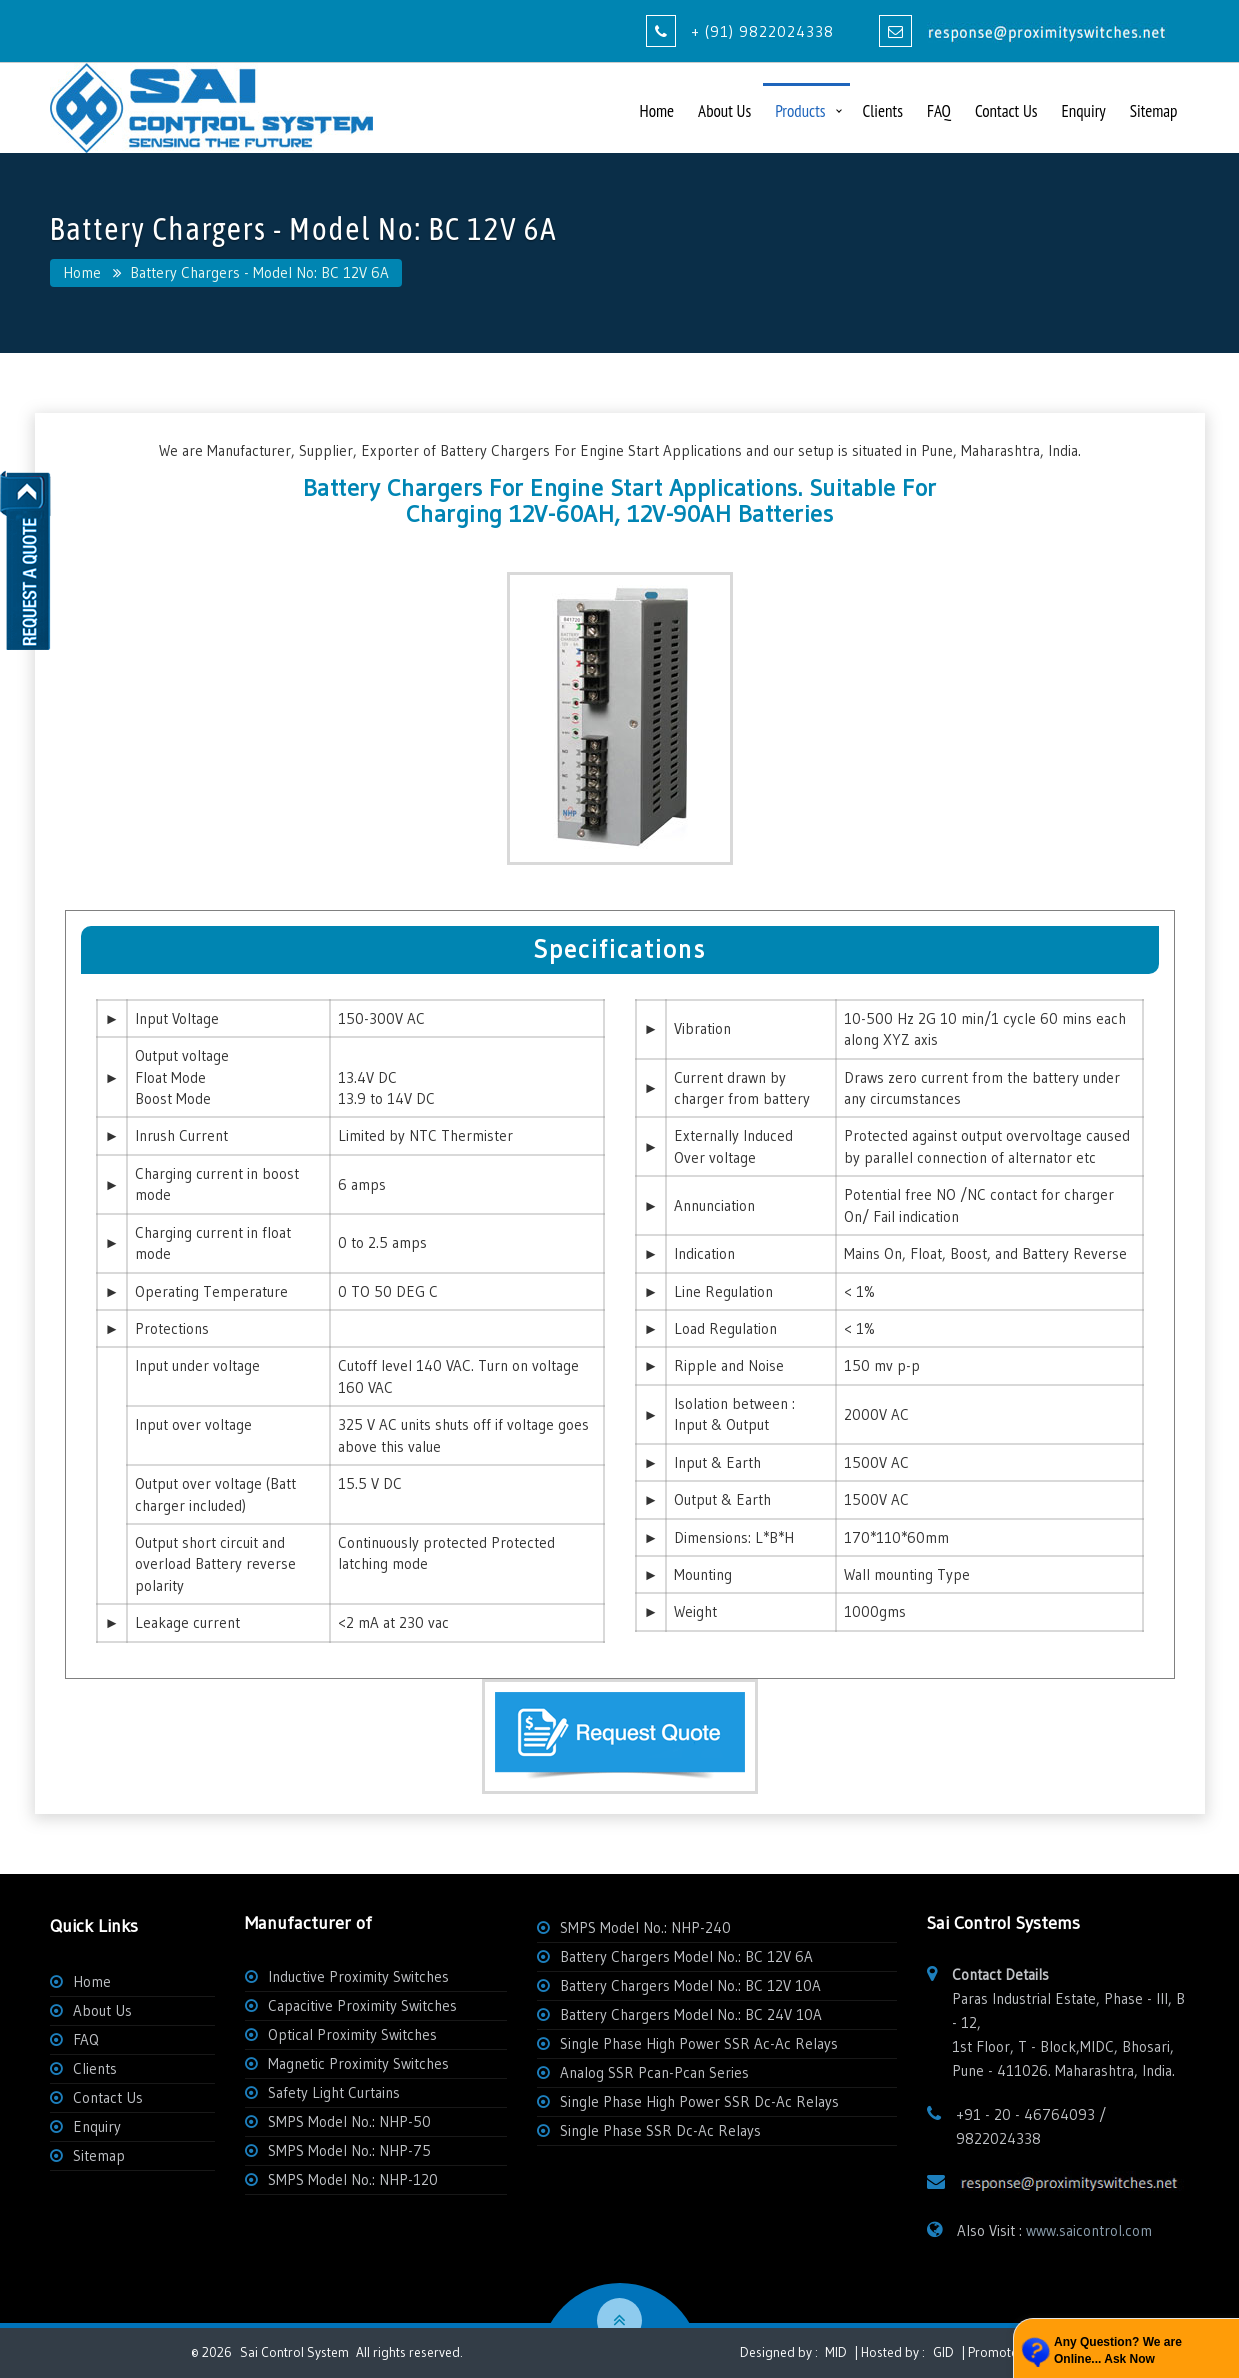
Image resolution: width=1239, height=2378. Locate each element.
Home (657, 111)
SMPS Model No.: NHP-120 (353, 2179)
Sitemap (1154, 111)
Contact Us (1006, 111)
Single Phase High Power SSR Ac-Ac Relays (699, 2043)
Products (800, 111)
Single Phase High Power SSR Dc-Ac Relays (699, 2101)
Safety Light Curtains (334, 2092)
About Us (724, 111)
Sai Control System (294, 2352)
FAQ (939, 111)
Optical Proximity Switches (352, 2034)
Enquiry (1083, 111)
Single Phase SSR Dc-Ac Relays (660, 2130)
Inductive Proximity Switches (358, 1976)
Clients (883, 111)
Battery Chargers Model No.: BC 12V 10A (690, 1985)
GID (943, 2352)
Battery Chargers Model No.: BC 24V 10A (691, 2014)
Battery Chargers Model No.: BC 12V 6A (686, 1956)
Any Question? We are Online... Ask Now (1118, 2350)
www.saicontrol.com (1089, 2230)
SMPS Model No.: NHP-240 (645, 1927)
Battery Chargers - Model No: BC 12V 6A (259, 272)
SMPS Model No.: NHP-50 (349, 2121)
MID (834, 2352)
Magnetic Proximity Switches (358, 2063)
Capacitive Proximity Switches (362, 2005)
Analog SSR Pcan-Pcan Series (654, 2072)
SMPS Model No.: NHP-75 (349, 2150)
